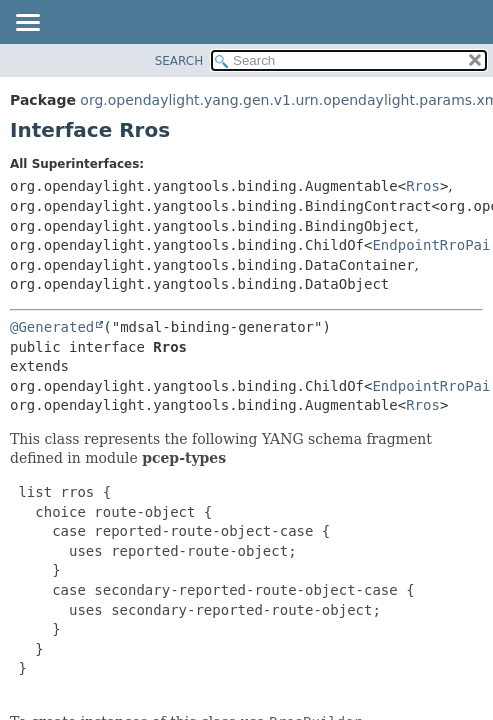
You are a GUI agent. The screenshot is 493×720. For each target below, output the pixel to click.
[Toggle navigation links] (27, 24)
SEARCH (179, 61)
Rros (423, 186)
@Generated (52, 327)
